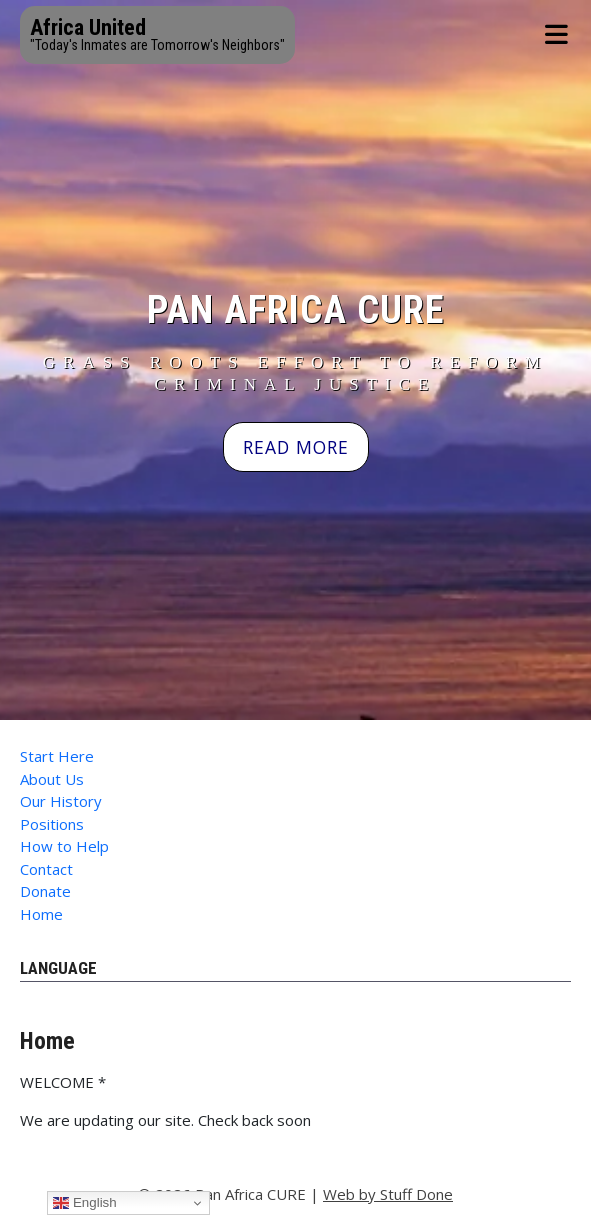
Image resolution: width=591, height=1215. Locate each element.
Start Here (57, 756)
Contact (46, 869)
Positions (52, 824)
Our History (61, 801)
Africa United (88, 27)
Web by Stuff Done (388, 1194)
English (84, 1203)
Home (41, 914)
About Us (52, 779)
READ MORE (296, 447)
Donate (45, 891)
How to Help (64, 846)
